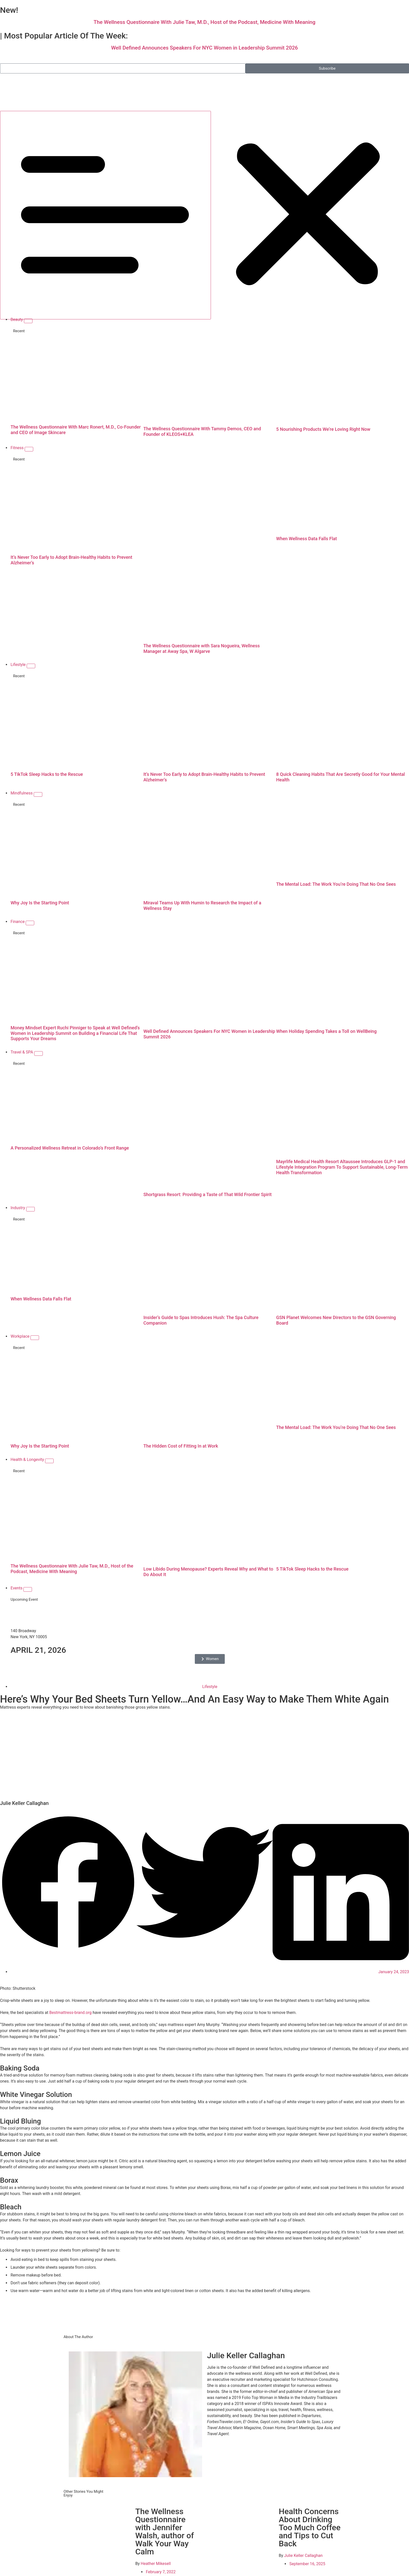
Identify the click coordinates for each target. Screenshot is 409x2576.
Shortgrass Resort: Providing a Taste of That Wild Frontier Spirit (207, 1194)
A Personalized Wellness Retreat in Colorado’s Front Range (70, 1148)
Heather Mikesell (156, 2563)
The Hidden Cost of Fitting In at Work (180, 1446)
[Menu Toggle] (105, 215)
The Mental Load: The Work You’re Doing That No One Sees (336, 884)
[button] (68, 1883)
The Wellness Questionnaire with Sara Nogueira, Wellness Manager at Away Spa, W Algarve (201, 648)
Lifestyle (209, 1686)
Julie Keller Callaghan (246, 2355)
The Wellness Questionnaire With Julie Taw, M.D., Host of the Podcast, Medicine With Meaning (204, 22)
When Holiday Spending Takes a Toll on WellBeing (326, 1031)
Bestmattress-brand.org (70, 2012)
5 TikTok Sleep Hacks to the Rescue (47, 774)
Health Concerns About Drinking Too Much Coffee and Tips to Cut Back (310, 2527)
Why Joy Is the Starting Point (40, 902)
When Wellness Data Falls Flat (306, 538)
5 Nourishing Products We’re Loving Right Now (323, 429)
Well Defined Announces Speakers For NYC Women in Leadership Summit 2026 (204, 48)
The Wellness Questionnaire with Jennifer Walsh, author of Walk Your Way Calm (164, 2531)
